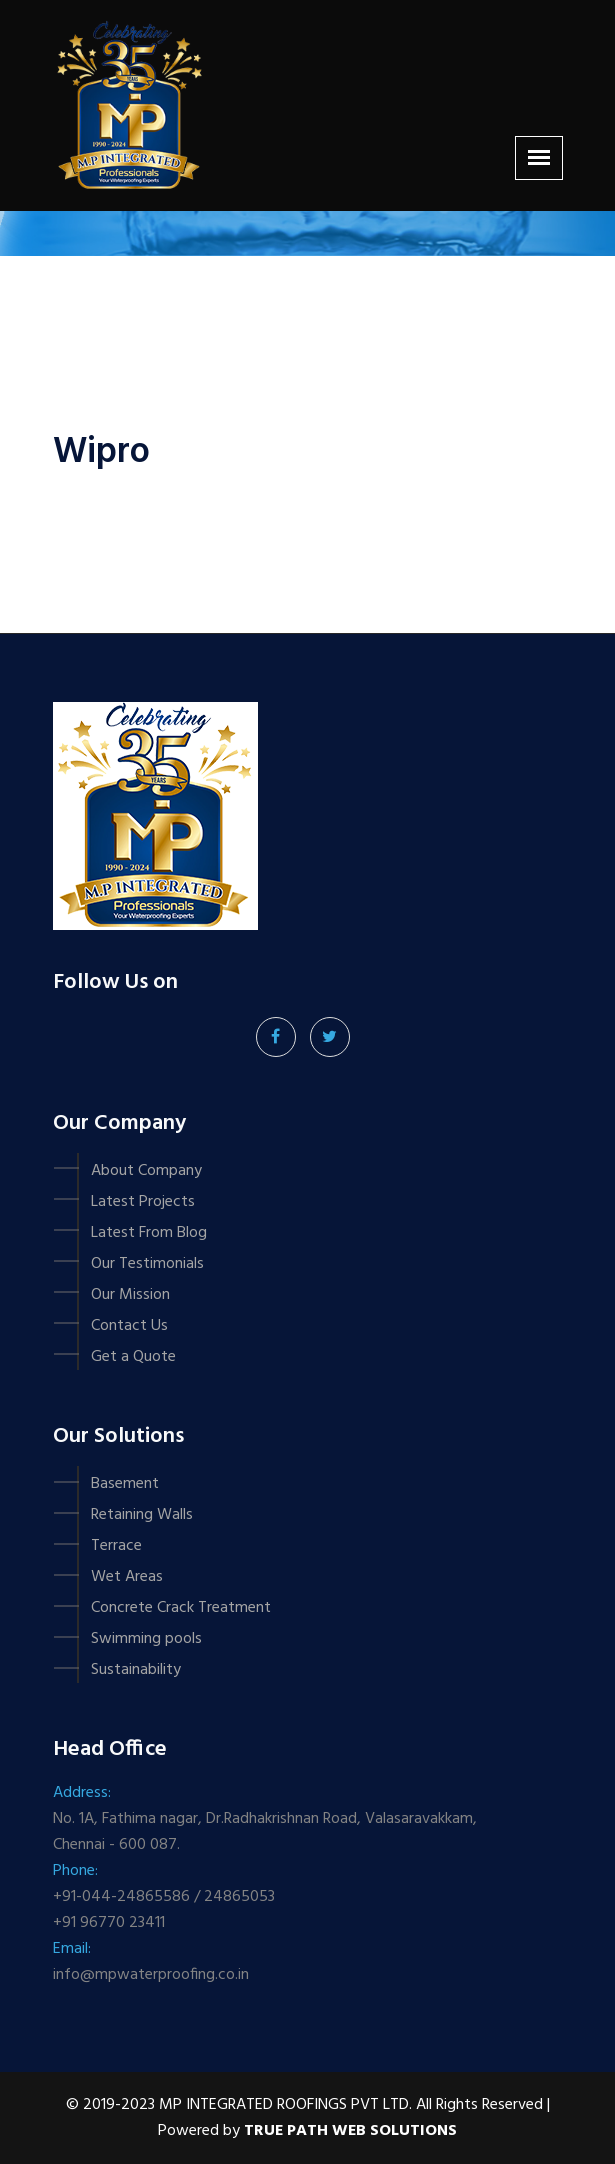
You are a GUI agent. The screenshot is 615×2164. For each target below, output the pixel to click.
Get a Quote (133, 1357)
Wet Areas (127, 1577)
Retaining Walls (142, 1515)
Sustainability (136, 1670)
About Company (146, 1171)
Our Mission (130, 1295)
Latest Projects (143, 1202)
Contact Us (129, 1326)
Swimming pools (146, 1639)
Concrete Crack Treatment (181, 1608)
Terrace (116, 1546)
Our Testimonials (147, 1264)
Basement (125, 1484)
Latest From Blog (149, 1233)
